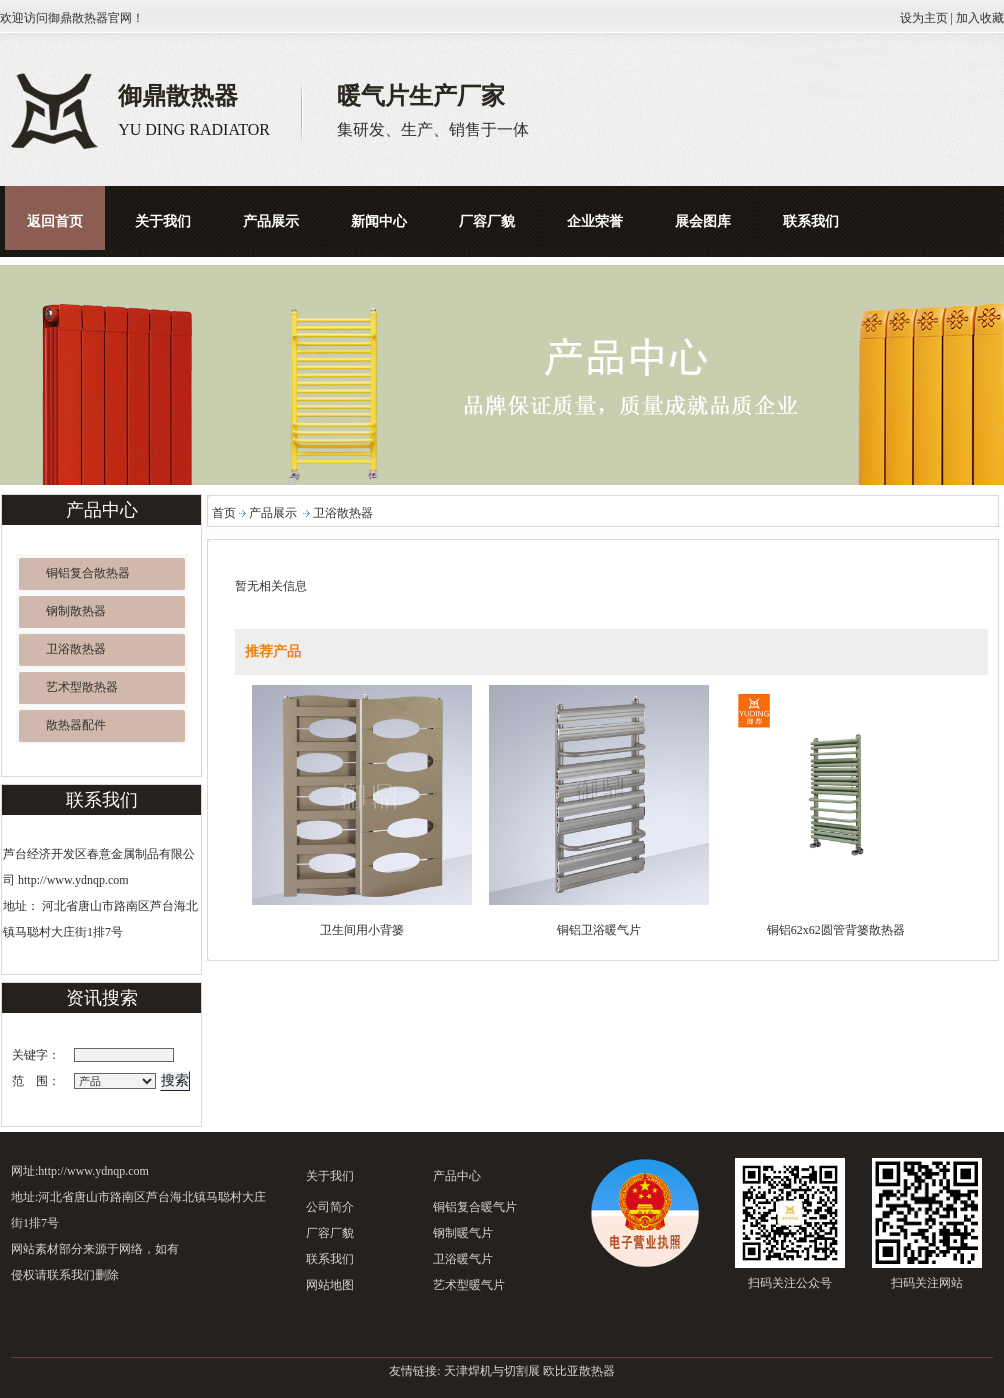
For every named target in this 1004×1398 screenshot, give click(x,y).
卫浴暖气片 (463, 1259)
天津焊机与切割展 (492, 1371)
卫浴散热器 (76, 649)
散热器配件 (76, 725)
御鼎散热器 (78, 18)
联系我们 (330, 1259)
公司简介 (330, 1207)
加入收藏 (980, 18)
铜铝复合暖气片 (475, 1207)
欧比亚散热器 (579, 1371)
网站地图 (330, 1285)
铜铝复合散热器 (88, 573)
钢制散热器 (76, 611)
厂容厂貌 (330, 1233)
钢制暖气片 (463, 1233)
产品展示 (273, 513)
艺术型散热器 (82, 687)
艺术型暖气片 (469, 1285)
